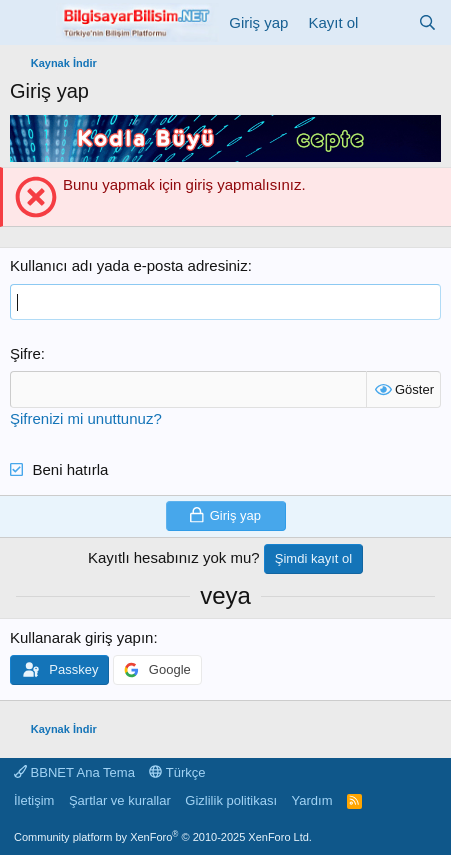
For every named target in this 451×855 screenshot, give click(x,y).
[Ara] (427, 22)
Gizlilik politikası (231, 800)
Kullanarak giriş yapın (81, 637)
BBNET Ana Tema (74, 772)
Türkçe (177, 772)
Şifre (25, 353)
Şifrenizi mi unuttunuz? (86, 418)
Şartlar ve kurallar (120, 800)
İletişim (34, 800)
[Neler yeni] (387, 22)
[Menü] (27, 23)
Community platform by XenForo (163, 837)
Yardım (312, 800)
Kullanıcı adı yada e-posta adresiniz (129, 265)
